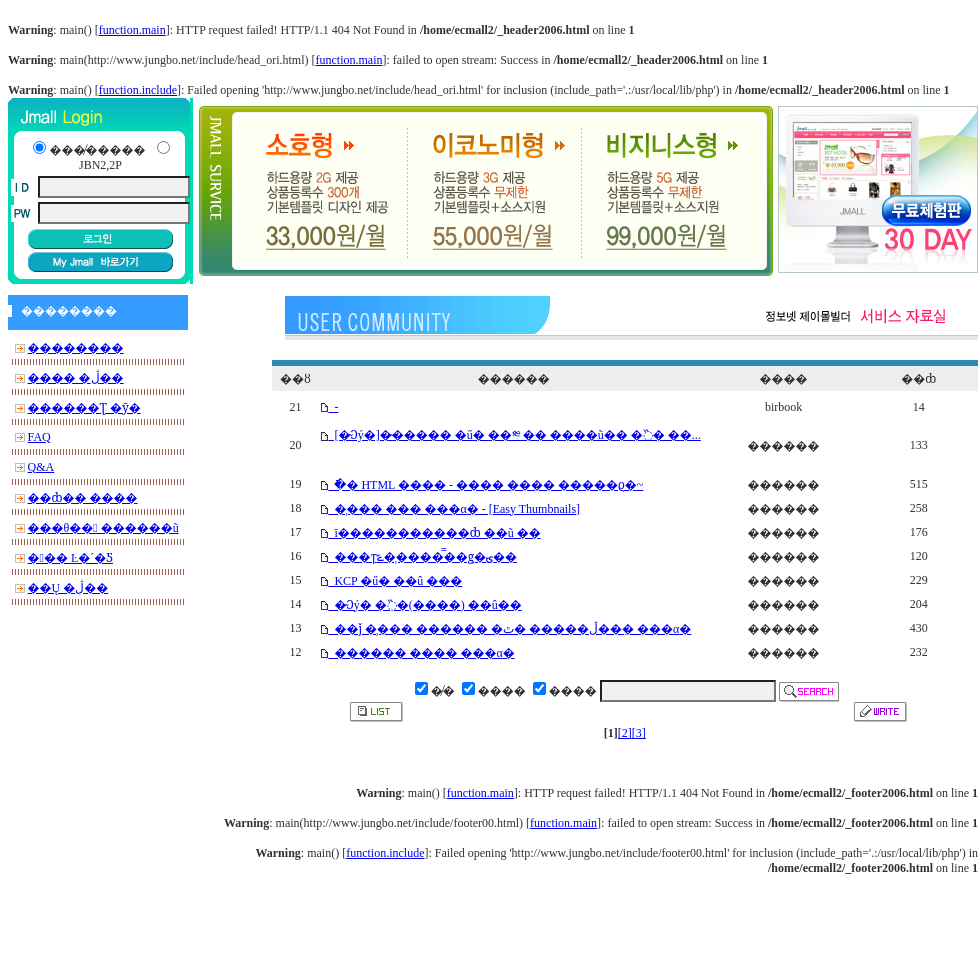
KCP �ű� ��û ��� (391, 581)
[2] (625, 733)
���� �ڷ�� (76, 378)
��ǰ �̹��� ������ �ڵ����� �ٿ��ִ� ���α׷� (506, 629)
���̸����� (97, 150)
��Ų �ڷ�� (68, 588)
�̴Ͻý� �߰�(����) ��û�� (421, 605)
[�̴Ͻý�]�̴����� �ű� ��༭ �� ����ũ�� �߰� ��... (510, 435)
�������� (76, 348)
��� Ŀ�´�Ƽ (70, 558)
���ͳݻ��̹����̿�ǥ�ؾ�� (419, 557)
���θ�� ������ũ (103, 528)
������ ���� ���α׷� (417, 653)
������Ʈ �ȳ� (84, 408)
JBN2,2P (100, 165)
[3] (639, 733)
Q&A (41, 467)
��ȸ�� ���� (83, 498)
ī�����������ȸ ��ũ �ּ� (430, 533)
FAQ (39, 437)
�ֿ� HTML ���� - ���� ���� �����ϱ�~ (482, 485)
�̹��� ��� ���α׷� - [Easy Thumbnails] (450, 509)
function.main (132, 30)
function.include (138, 90)
